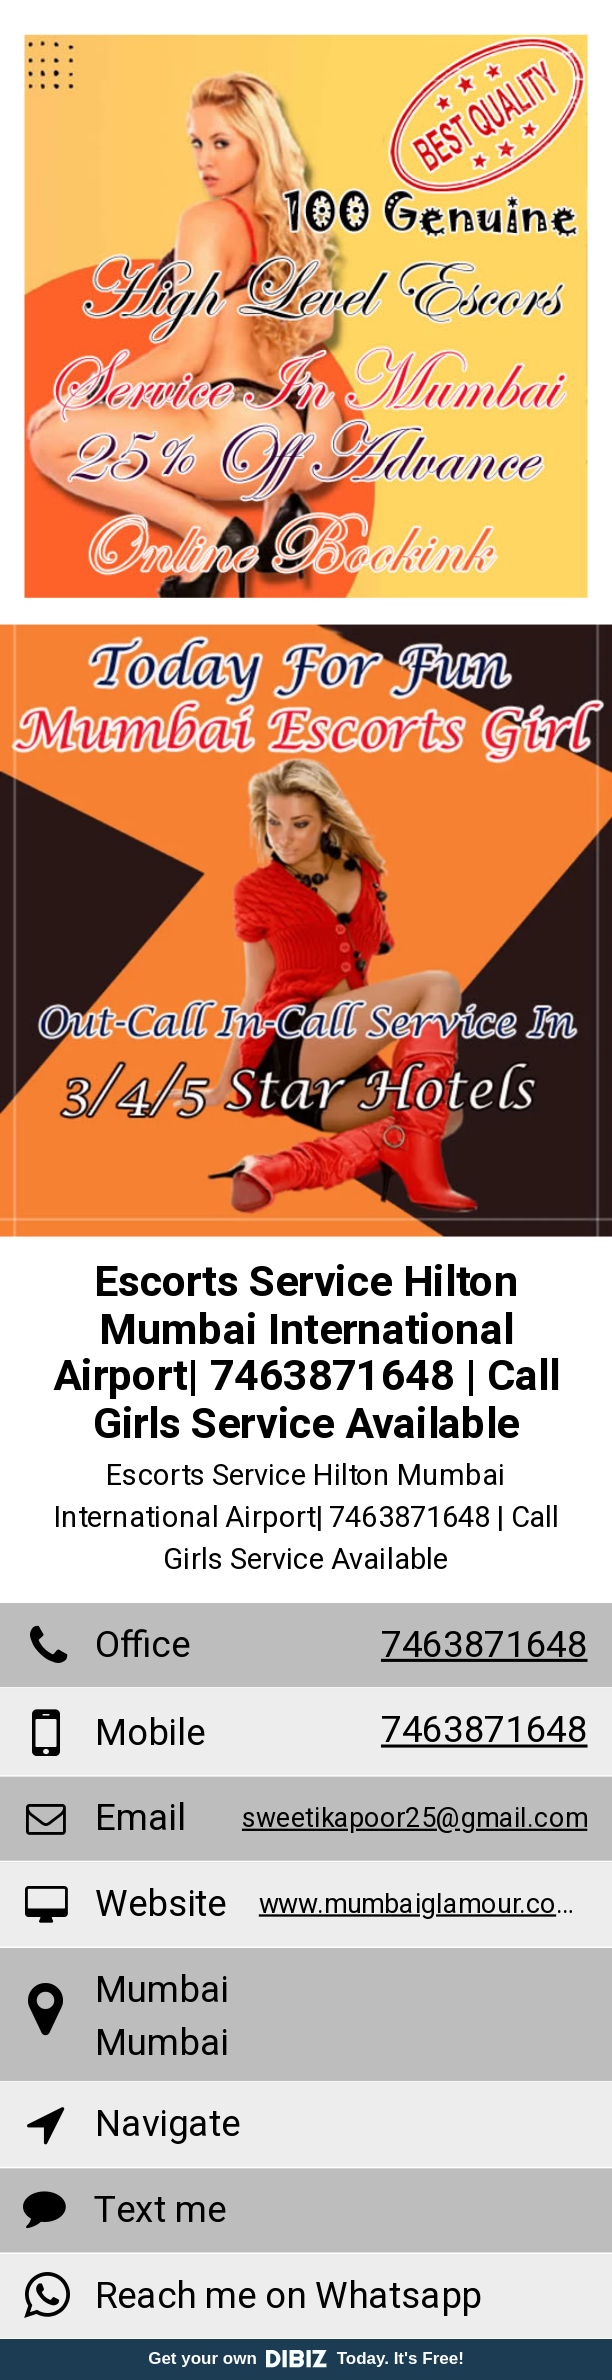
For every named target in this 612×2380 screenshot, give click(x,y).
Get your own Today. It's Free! (306, 2358)
